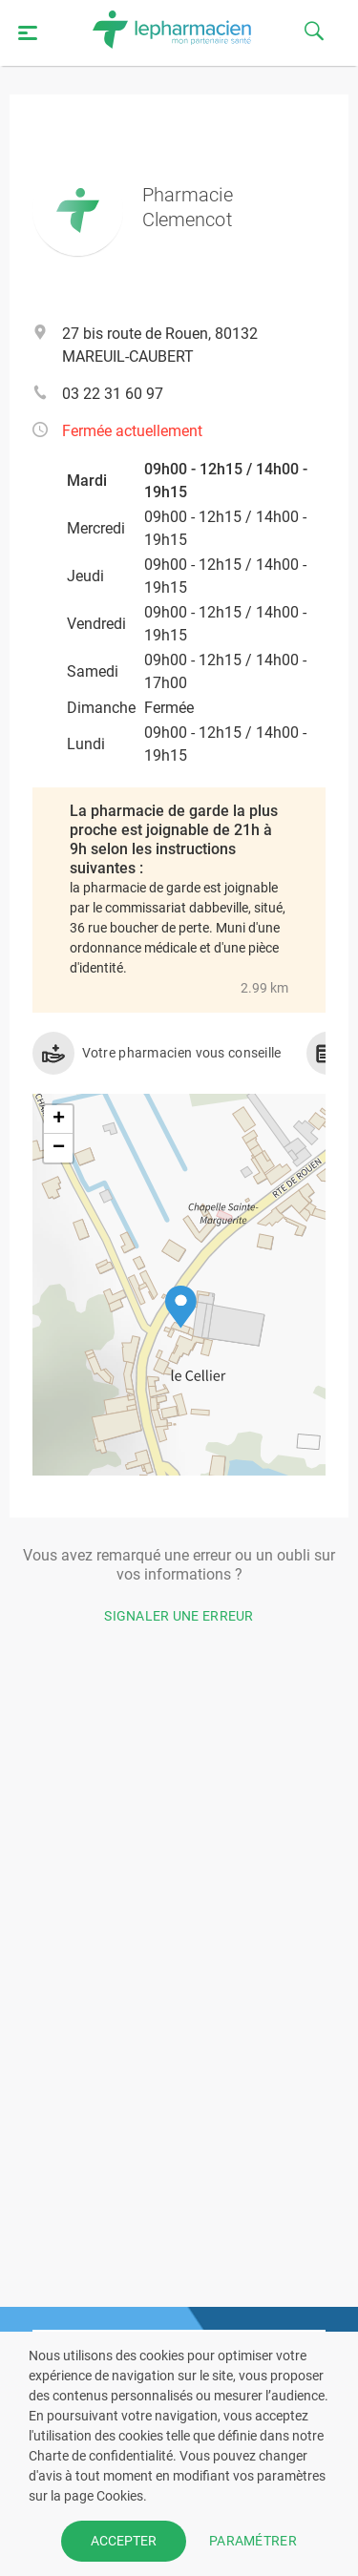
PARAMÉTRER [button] (253, 2540)
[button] (181, 1307)
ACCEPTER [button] (124, 2540)
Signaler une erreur (179, 1615)
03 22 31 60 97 (112, 394)
